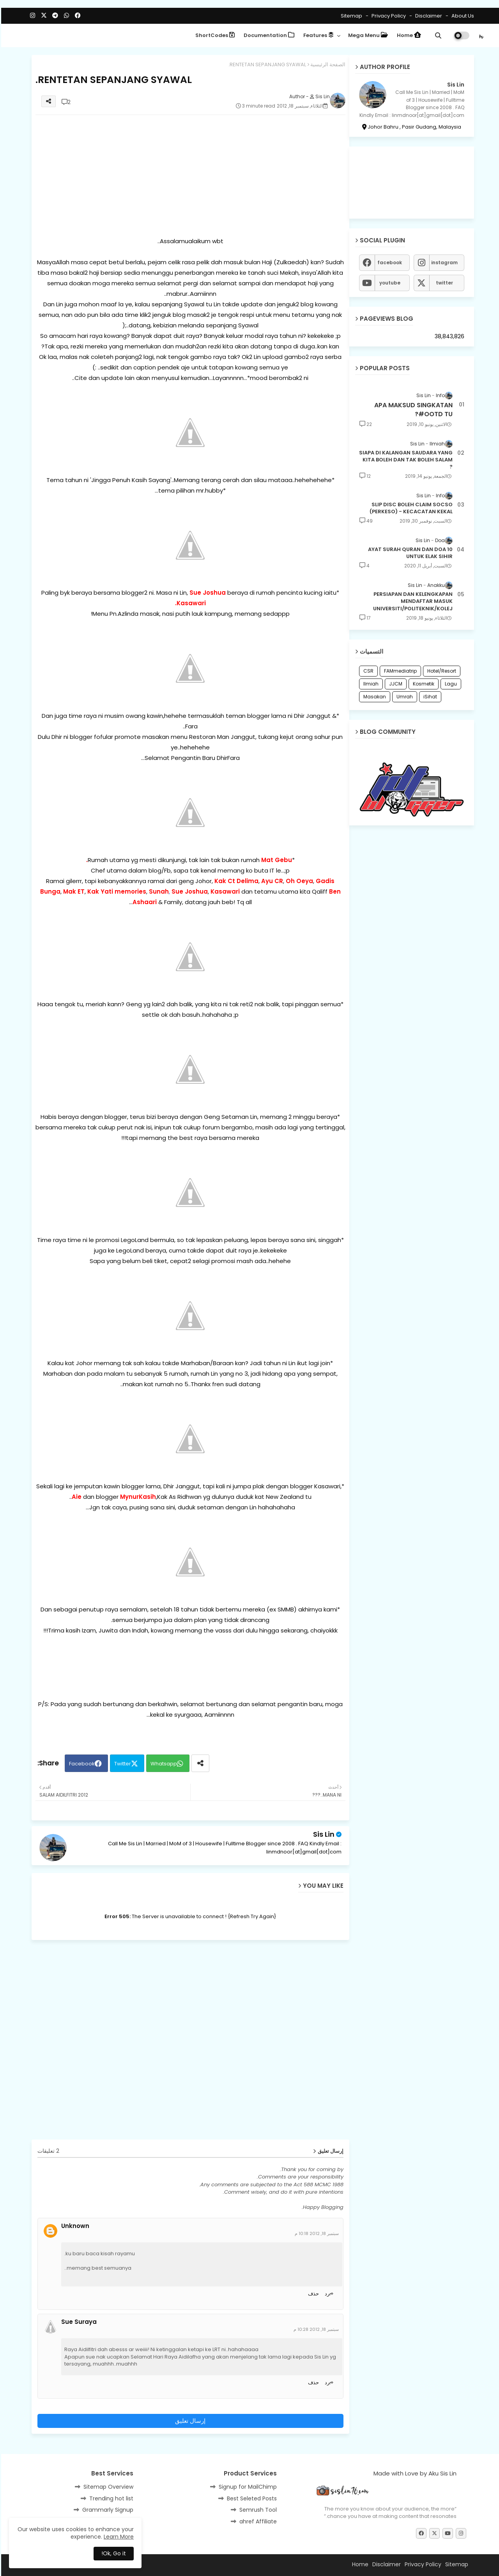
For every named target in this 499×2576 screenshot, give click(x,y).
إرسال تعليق (189, 2421)
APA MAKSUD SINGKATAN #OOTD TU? (412, 409)
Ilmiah (369, 683)
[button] (437, 35)
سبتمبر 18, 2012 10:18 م (316, 2233)
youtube (388, 282)
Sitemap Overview (107, 2487)
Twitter (121, 1763)
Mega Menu (367, 35)
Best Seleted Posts (251, 2498)
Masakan (373, 696)
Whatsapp (162, 1763)
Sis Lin (322, 1834)
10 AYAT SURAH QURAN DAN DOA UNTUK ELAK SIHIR (409, 553)
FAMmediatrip (399, 671)
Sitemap (350, 15)
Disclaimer (427, 15)
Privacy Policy (387, 15)
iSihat (429, 696)
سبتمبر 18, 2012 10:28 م (315, 2329)
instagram (443, 262)
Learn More (118, 2537)
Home (408, 35)
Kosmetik (422, 683)
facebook (388, 262)
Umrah (403, 696)
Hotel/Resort (440, 671)
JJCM (394, 683)
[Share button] (199, 1763)
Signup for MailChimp (247, 2487)
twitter (443, 282)
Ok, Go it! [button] (112, 2553)
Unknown (74, 2226)
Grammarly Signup (106, 2510)
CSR (367, 671)
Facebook (81, 1763)
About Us (461, 15)
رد (326, 2293)
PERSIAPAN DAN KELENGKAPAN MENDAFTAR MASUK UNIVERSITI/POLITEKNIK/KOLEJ (411, 601)
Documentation (267, 35)
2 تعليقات (47, 2151)
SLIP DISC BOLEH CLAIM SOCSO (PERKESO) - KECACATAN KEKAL (409, 508)
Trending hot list (110, 2498)
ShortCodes (214, 35)
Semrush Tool (257, 2510)
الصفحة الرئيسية (326, 64)
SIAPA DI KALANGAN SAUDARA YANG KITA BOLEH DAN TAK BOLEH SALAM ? (404, 459)
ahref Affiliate (257, 2521)
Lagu (450, 683)
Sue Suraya (78, 2322)
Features (317, 35)
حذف (312, 2293)
